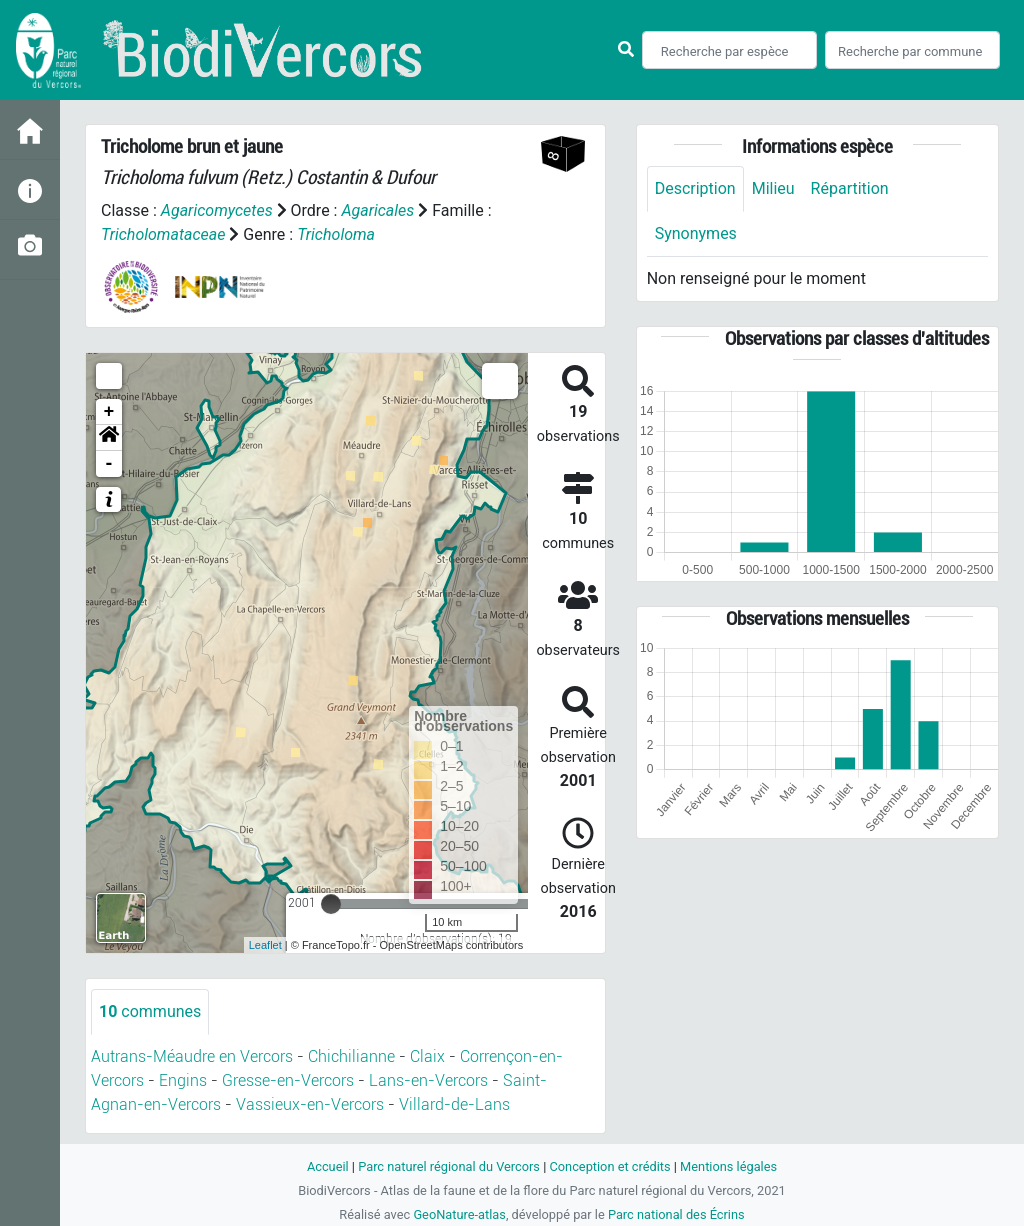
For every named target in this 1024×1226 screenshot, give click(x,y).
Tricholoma (336, 234)
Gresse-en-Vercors (288, 1080)
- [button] (109, 464)
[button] (109, 438)
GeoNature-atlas (459, 1214)
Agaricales (377, 210)
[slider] (331, 904)
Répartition (850, 188)
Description (695, 188)
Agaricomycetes (217, 210)
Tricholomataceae (163, 234)
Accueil (328, 1166)
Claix (427, 1056)
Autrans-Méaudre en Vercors (192, 1056)
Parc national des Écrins (676, 1214)
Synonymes (696, 233)
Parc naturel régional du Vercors (449, 1166)
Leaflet (265, 945)
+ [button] (109, 412)
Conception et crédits (609, 1166)
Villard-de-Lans (454, 1104)
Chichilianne (351, 1056)
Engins (183, 1080)
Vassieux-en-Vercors (310, 1104)
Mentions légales (728, 1166)
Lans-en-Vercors (428, 1080)
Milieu (773, 188)
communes (150, 1011)
